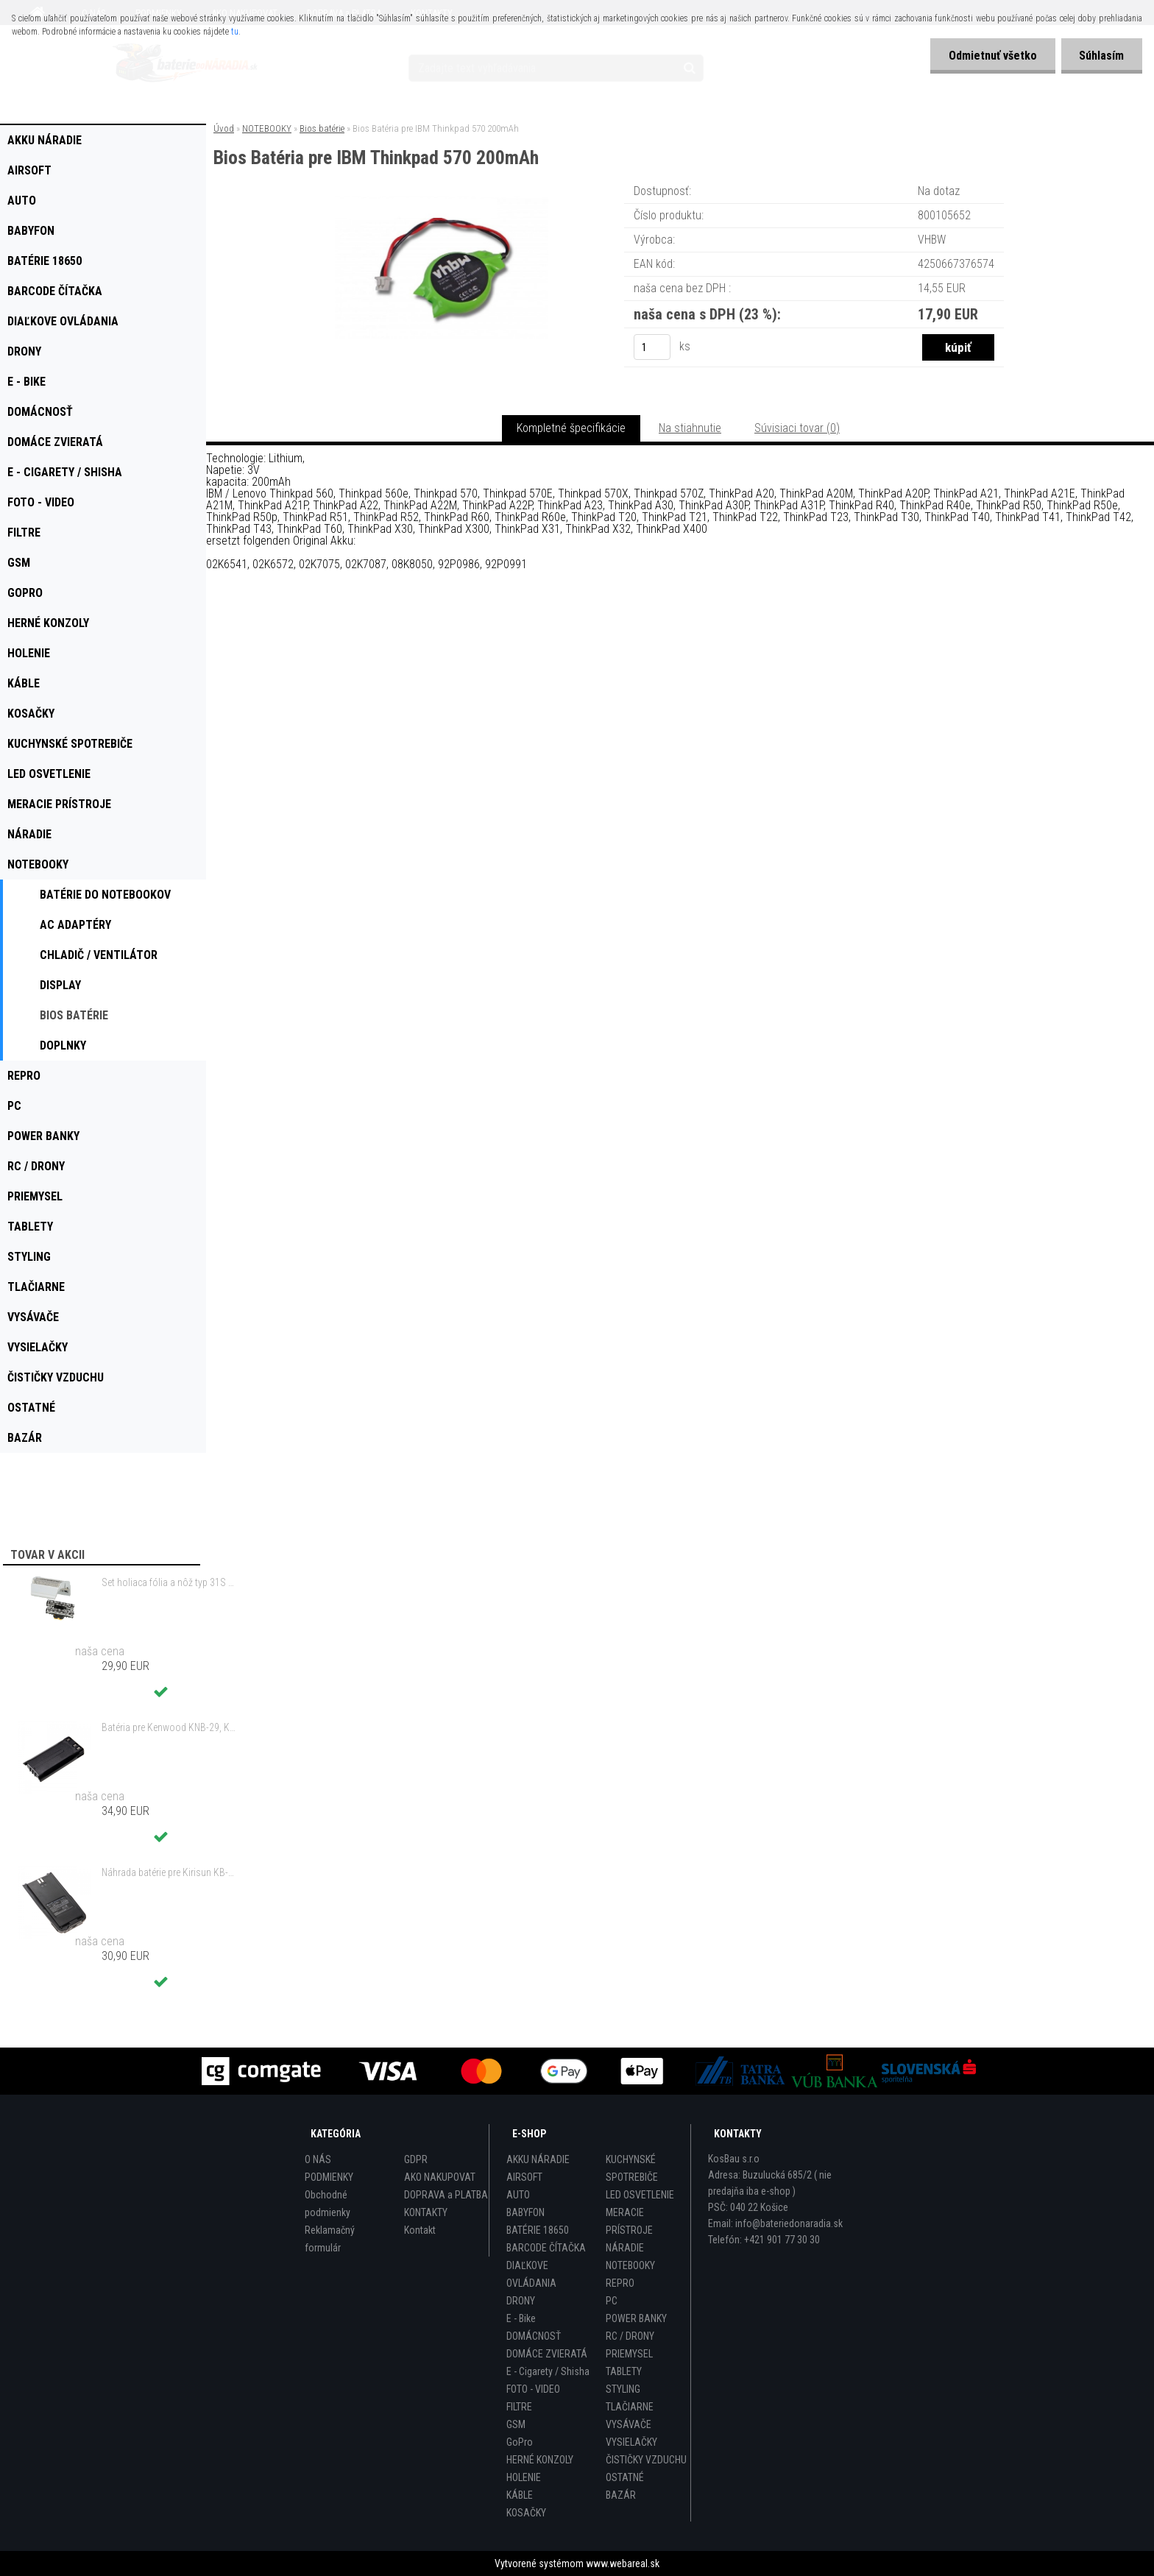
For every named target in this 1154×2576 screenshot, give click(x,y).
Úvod (223, 128)
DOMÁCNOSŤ (533, 2336)
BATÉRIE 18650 (537, 2230)
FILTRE (519, 2407)
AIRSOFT (524, 2177)
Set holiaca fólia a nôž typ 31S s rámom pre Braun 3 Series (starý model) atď (170, 1582)
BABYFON (525, 2212)
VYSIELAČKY (631, 2442)
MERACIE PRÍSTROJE (629, 2221)
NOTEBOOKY (266, 128)
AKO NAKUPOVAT (439, 2177)
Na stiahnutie (690, 428)
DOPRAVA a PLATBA (446, 2195)
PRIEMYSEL (629, 2354)
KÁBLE (519, 2495)
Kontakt (420, 2230)
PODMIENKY (329, 2177)
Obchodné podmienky (327, 2203)
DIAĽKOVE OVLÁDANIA (531, 2274)
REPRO (620, 2283)
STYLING (623, 2389)
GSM (515, 2424)
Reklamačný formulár (330, 2239)
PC (611, 2301)
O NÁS (318, 2159)
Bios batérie (322, 128)
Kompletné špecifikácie (571, 428)
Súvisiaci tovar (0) (797, 428)
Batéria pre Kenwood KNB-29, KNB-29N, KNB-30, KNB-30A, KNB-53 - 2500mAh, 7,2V (170, 1727)
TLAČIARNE (630, 2407)
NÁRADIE (625, 2248)
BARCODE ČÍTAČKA (546, 2248)
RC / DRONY (630, 2336)
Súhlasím (1101, 56)
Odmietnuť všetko (992, 56)
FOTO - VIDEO (533, 2389)
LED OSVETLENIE (640, 2195)
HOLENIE (523, 2477)
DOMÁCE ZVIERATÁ (546, 2354)
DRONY (520, 2301)
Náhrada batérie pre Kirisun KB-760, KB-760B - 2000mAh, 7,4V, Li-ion (170, 1872)
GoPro (519, 2442)
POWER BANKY (636, 2318)
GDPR (416, 2159)
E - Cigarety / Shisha (548, 2371)
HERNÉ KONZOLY (539, 2460)
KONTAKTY (425, 2212)
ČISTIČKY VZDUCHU (646, 2460)
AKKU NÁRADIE (538, 2159)
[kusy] (652, 347)
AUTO (518, 2195)
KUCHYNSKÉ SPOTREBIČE (632, 2168)
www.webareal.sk (622, 2563)
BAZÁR (621, 2495)
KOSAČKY (526, 2513)
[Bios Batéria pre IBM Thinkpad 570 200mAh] (441, 202)
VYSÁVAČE (628, 2424)
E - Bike (521, 2318)
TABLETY (624, 2371)
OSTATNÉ (625, 2477)
